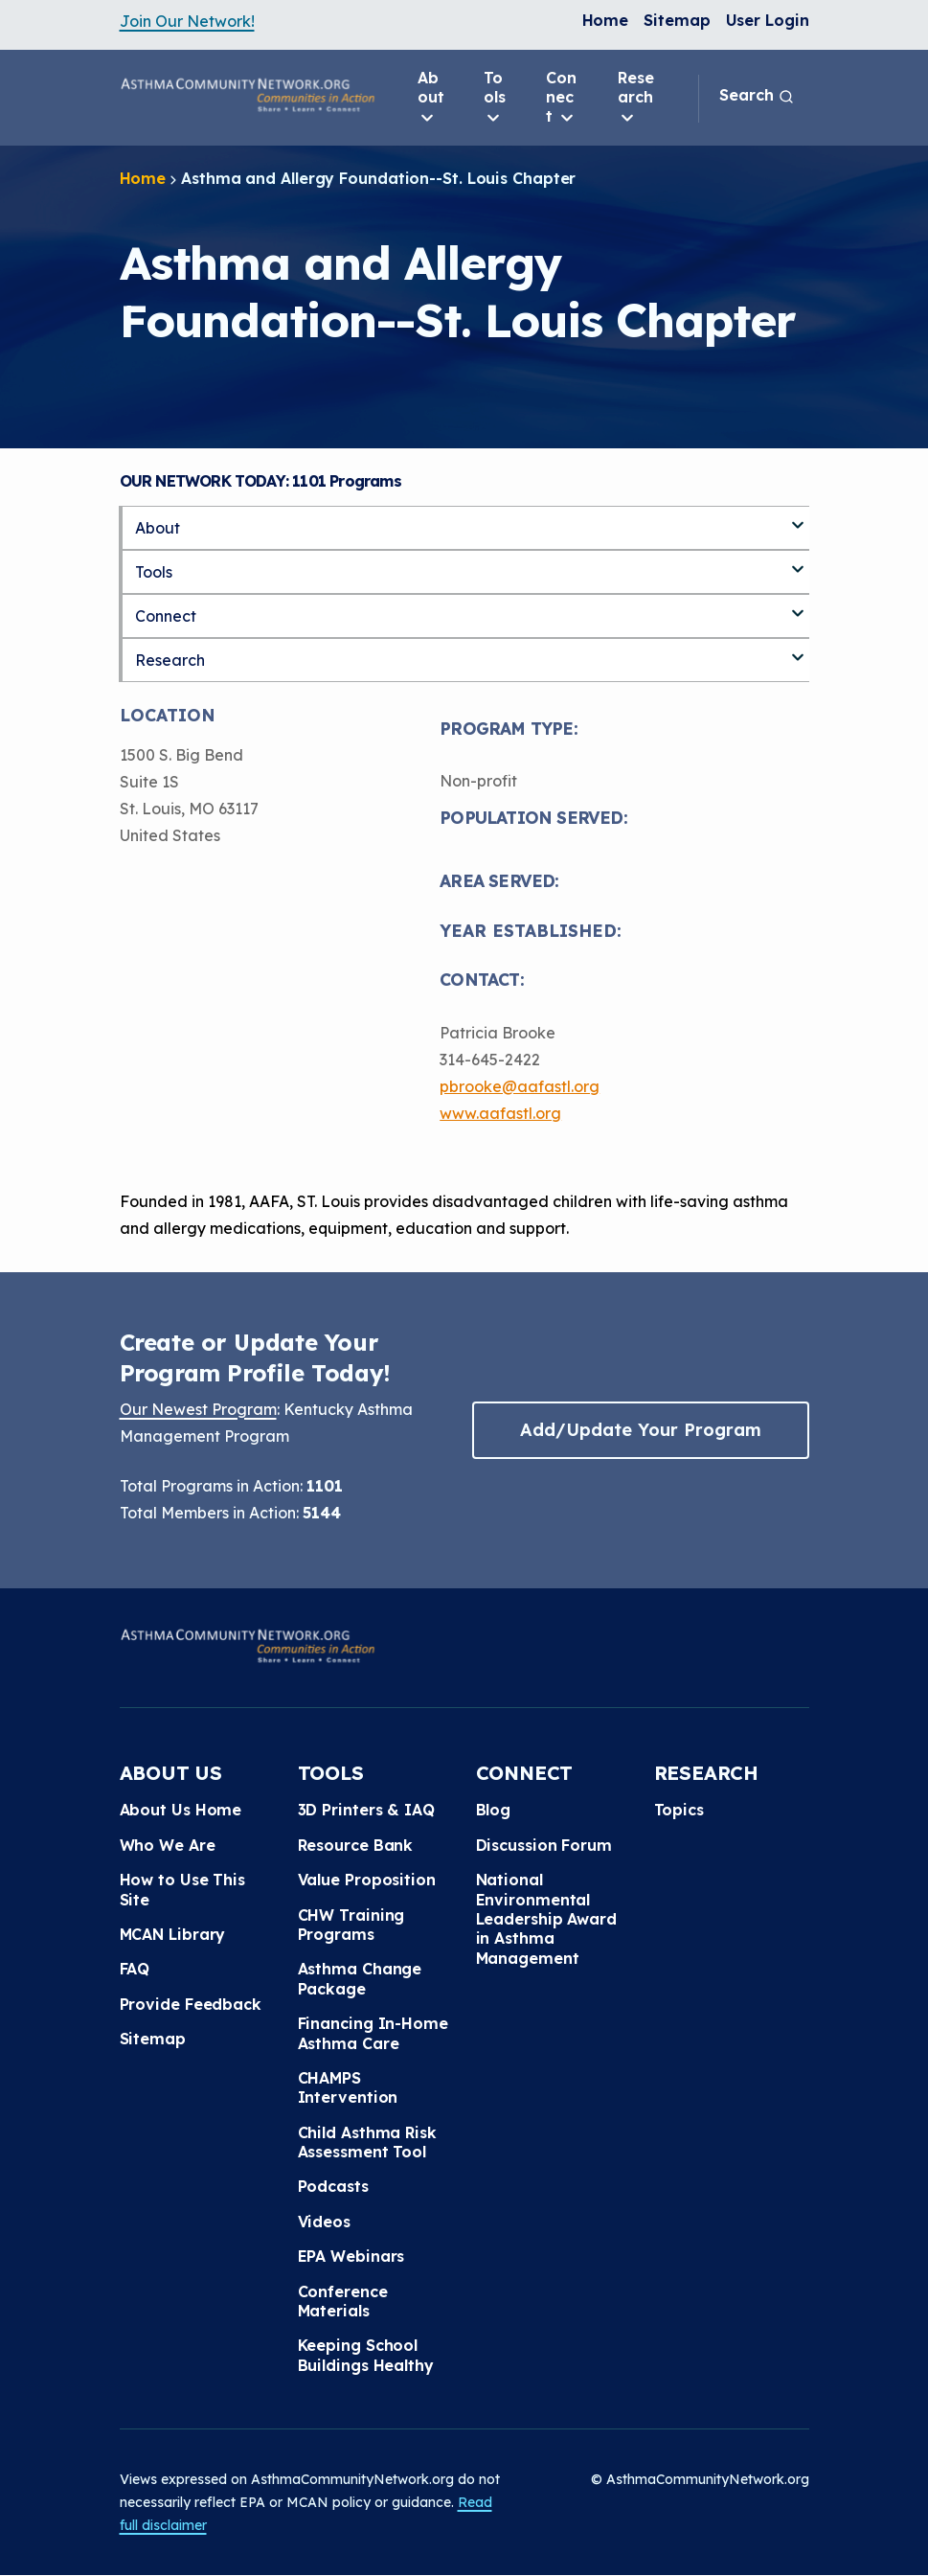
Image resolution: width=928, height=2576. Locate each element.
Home (605, 20)
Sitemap (677, 20)
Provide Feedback (190, 2004)
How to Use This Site (183, 1889)
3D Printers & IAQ (366, 1809)
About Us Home (181, 1809)
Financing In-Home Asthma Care (373, 2033)
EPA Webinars (351, 2256)
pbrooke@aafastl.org (520, 1086)
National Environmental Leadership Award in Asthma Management (546, 1919)
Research (636, 97)
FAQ (135, 1968)
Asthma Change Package (360, 1978)
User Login (767, 20)
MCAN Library (173, 1934)
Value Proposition (367, 1879)
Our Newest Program (198, 1409)
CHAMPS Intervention (348, 2087)
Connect (561, 97)
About (431, 97)
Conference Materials (343, 2301)
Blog (493, 1809)
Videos (324, 2221)
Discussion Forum (544, 1845)
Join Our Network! (187, 21)
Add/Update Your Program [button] (640, 1430)
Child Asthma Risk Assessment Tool (367, 2142)
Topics (679, 1809)
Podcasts (333, 2186)
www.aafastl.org (500, 1113)
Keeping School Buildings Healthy (366, 2355)
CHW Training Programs (351, 1924)
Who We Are (167, 1845)
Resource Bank (356, 1845)
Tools (495, 97)
